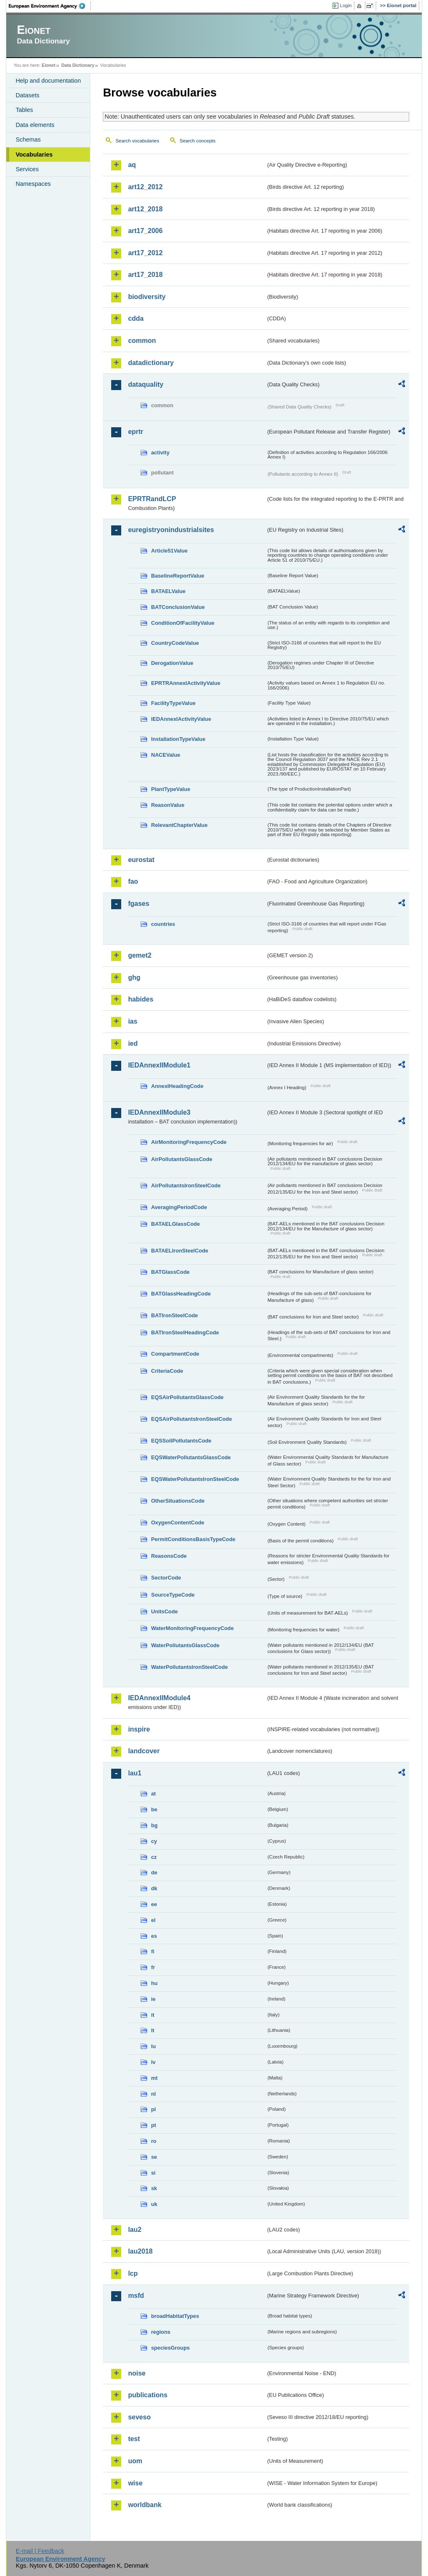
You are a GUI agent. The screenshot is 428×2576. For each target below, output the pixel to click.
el (153, 1920)
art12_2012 (145, 186)
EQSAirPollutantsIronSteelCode (191, 1419)
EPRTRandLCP (152, 498)
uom (135, 2460)
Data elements (34, 125)
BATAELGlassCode (175, 1224)
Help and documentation (48, 80)
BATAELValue (168, 591)
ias (132, 1021)
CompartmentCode (175, 1354)
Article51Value (169, 551)
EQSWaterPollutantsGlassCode (191, 1457)
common (142, 340)
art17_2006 (145, 230)
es (154, 1936)
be (154, 1809)
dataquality (145, 384)
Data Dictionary (77, 65)
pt (153, 2125)
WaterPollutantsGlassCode (185, 1645)
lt (152, 2030)
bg (154, 1825)
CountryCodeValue (175, 643)
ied (133, 1043)
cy (154, 1841)
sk (154, 2188)
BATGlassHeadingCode (181, 1294)
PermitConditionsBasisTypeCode (193, 1539)
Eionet (49, 65)
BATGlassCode (170, 1272)
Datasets (27, 95)
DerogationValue (172, 663)
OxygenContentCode (177, 1522)
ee (154, 1904)
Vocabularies (34, 154)
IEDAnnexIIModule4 (159, 1697)
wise (135, 2483)
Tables (24, 109)
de (154, 1872)
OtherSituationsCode (177, 1501)
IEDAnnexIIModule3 (159, 1112)
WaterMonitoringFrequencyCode (192, 1628)
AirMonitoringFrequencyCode (189, 1142)
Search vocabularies (137, 140)
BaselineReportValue (177, 576)
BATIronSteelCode (174, 1315)
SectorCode (166, 1578)
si (153, 2173)
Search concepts (198, 140)
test (134, 2438)
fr (153, 1967)
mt (154, 2078)
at (153, 1793)
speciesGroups (170, 2348)
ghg (134, 977)
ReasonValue (167, 805)
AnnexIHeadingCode (177, 1086)
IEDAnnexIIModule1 (159, 1065)
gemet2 (139, 955)
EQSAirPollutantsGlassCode (187, 1397)
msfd (136, 2295)
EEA (50, 6)
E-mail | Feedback (40, 2551)
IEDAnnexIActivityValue (181, 719)
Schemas (28, 139)
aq (132, 164)
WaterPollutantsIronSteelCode (189, 1667)
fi (152, 1951)
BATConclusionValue (177, 607)
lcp (133, 2273)
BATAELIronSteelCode (179, 1250)
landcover (144, 1751)
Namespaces (33, 183)
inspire (139, 1729)
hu (154, 1983)
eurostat (141, 859)
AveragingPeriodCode (179, 1207)
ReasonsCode (168, 1556)
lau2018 (140, 2251)
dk (154, 1888)
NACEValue (165, 755)
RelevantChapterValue (179, 825)
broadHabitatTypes (175, 2316)
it (152, 2015)
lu (153, 2046)
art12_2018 (145, 209)
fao (133, 881)
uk (154, 2204)
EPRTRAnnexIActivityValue (185, 683)
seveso (139, 2417)
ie (153, 1999)
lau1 (134, 1773)
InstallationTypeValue (178, 739)
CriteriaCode (167, 1371)
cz (154, 1857)
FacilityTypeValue (173, 703)
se (154, 2157)
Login (346, 5)
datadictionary (150, 362)
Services (26, 169)
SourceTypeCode (172, 1595)
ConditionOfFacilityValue (182, 623)
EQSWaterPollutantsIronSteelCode (195, 1479)
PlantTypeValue (170, 789)
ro (153, 2141)
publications (147, 2395)
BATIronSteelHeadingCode (185, 1332)
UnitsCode (164, 1611)
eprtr (135, 431)
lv (153, 2062)
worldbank (144, 2504)
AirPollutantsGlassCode (181, 1159)
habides (140, 999)
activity (160, 452)
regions (160, 2332)
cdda (135, 318)
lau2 (134, 2229)
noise (136, 2373)
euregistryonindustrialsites (171, 529)
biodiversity (147, 296)
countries (163, 924)
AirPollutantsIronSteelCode (185, 1185)
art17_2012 (145, 252)
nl (153, 2094)
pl (153, 2109)
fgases (138, 903)
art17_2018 (145, 274)
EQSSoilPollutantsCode (181, 1441)
